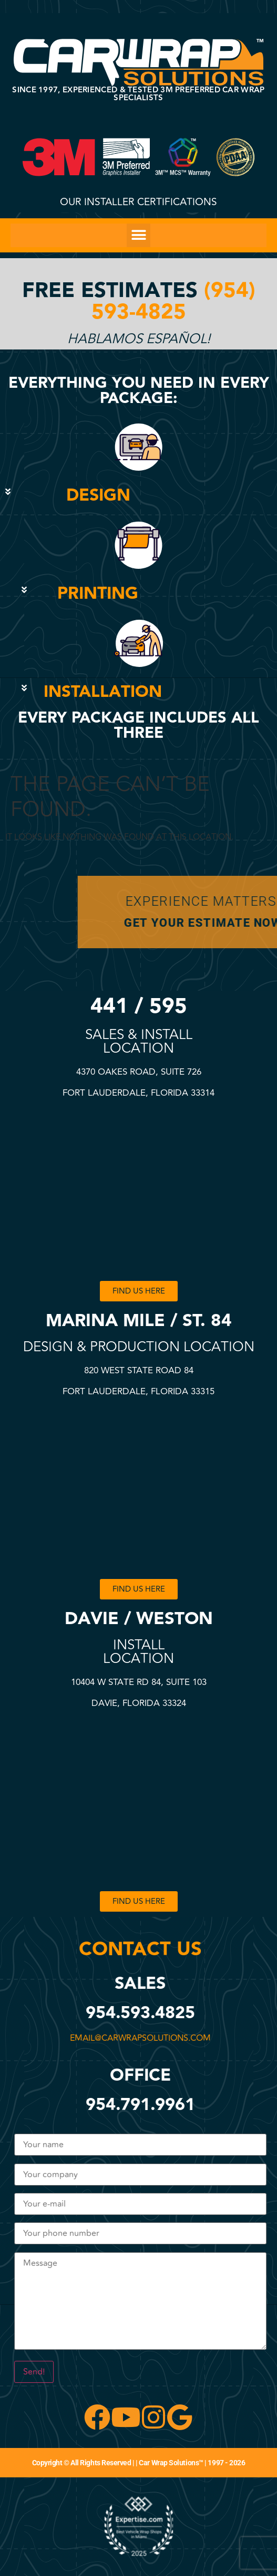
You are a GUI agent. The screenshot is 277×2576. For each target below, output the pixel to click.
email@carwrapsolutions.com (139, 2038)
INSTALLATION (103, 692)
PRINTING (97, 593)
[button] (138, 235)
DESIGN (98, 495)
